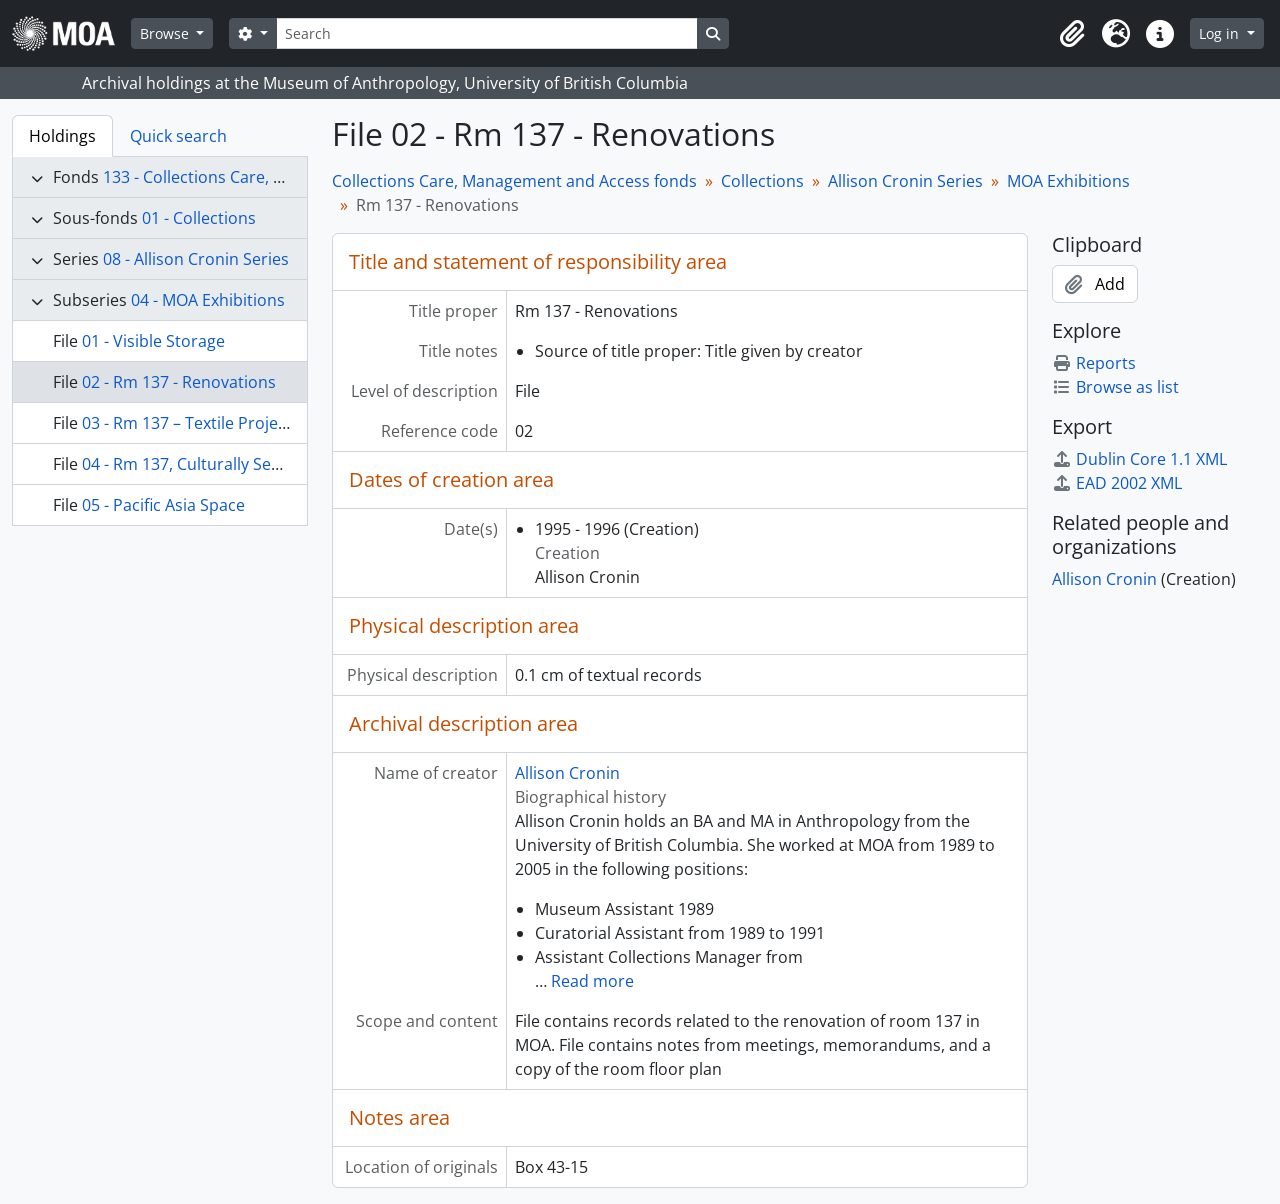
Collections (762, 181)
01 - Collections (199, 218)
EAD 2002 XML (1117, 483)
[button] (1072, 34)
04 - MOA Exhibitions (208, 300)
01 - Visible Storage (153, 341)
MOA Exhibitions (1068, 181)
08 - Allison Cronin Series (196, 259)
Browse (166, 33)
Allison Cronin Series (905, 181)
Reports (1094, 363)
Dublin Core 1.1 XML (1139, 459)
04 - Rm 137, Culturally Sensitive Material (234, 464)
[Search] (487, 33)
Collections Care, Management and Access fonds (514, 181)
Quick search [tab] (178, 136)
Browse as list (1115, 387)
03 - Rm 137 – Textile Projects (191, 423)
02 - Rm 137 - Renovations (179, 382)
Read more (592, 981)
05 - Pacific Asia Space (163, 505)
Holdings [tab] (62, 136)
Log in (1221, 33)
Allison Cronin (567, 773)
